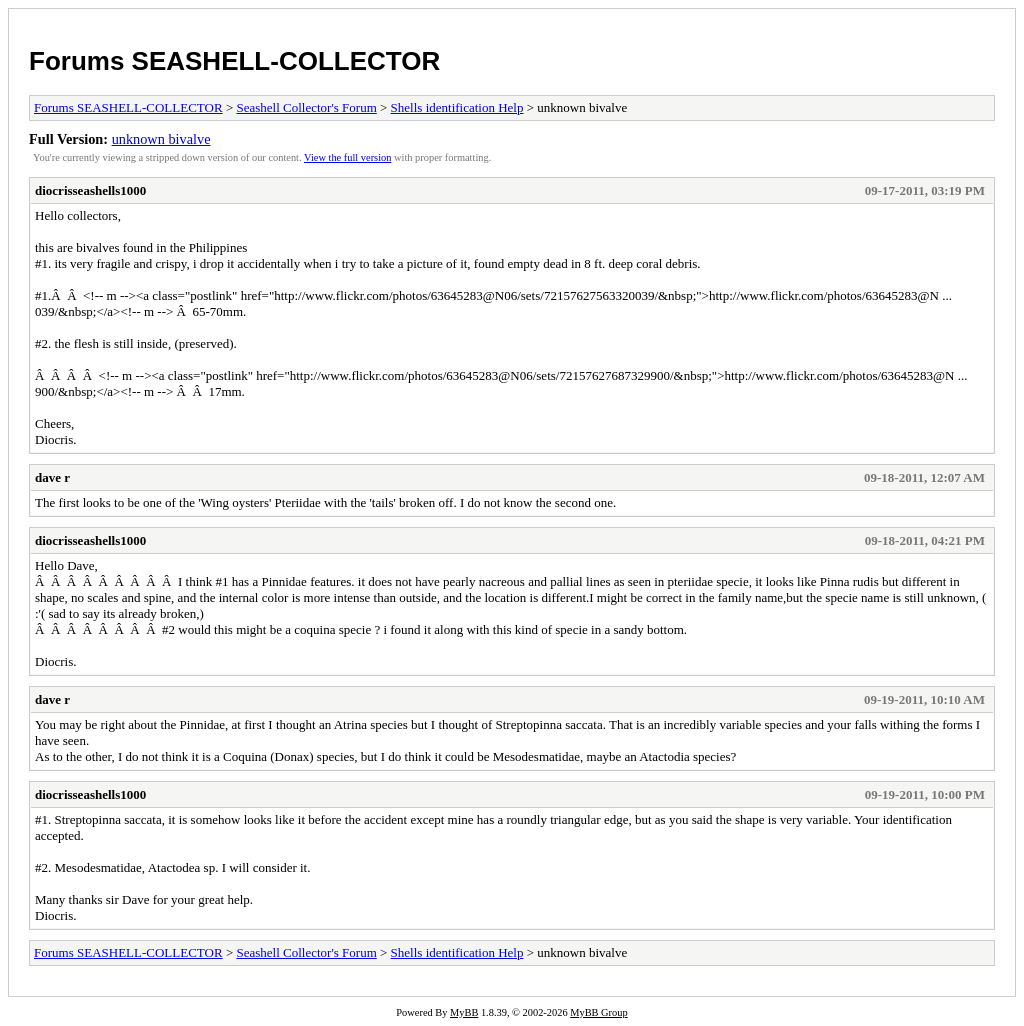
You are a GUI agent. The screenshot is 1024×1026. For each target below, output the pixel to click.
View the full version (347, 157)
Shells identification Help (457, 107)
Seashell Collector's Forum (306, 107)
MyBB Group (598, 1012)
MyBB (464, 1012)
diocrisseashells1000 (90, 190)
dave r (52, 477)
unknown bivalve (161, 139)
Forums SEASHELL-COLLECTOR (234, 61)
